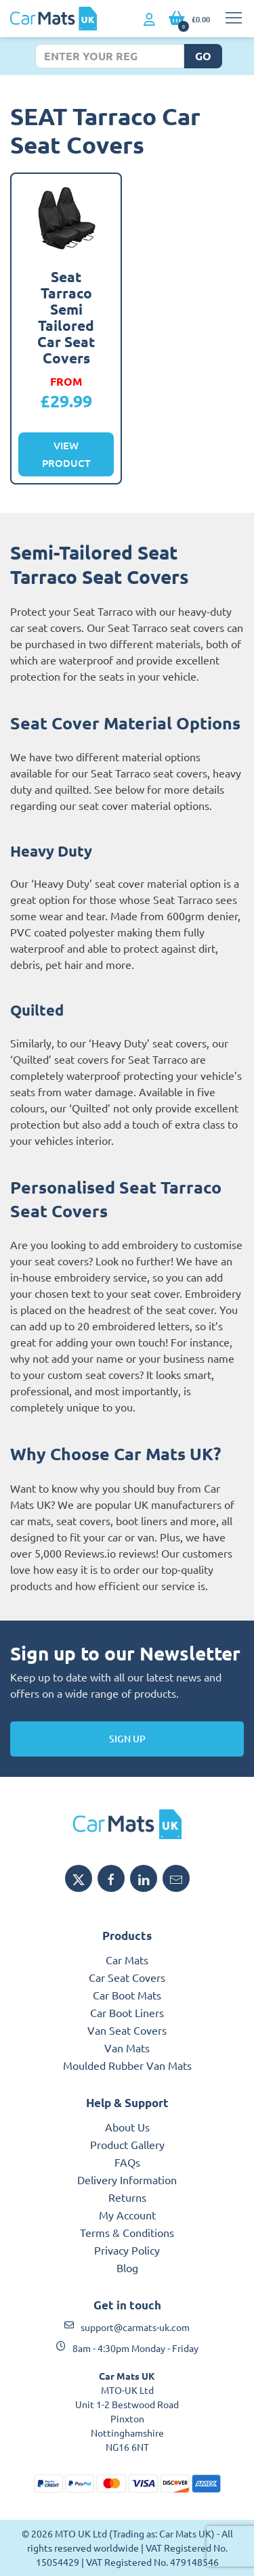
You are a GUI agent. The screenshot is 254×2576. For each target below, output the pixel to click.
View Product (66, 454)
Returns (127, 2197)
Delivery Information (127, 2179)
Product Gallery (127, 2144)
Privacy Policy (127, 2250)
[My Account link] (149, 19)
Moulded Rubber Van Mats (127, 2065)
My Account (127, 2214)
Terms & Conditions (127, 2232)
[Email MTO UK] (176, 1878)
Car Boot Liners (127, 2012)
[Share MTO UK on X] (78, 1878)
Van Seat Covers (127, 2030)
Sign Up (127, 1738)
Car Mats (127, 1959)
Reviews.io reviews (110, 1553)
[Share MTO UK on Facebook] (111, 1878)
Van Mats (127, 2047)
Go (203, 56)
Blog (127, 2267)
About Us (127, 2126)
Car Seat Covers (127, 1977)
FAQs (127, 2162)
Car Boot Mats (127, 1995)
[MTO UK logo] (127, 1824)
